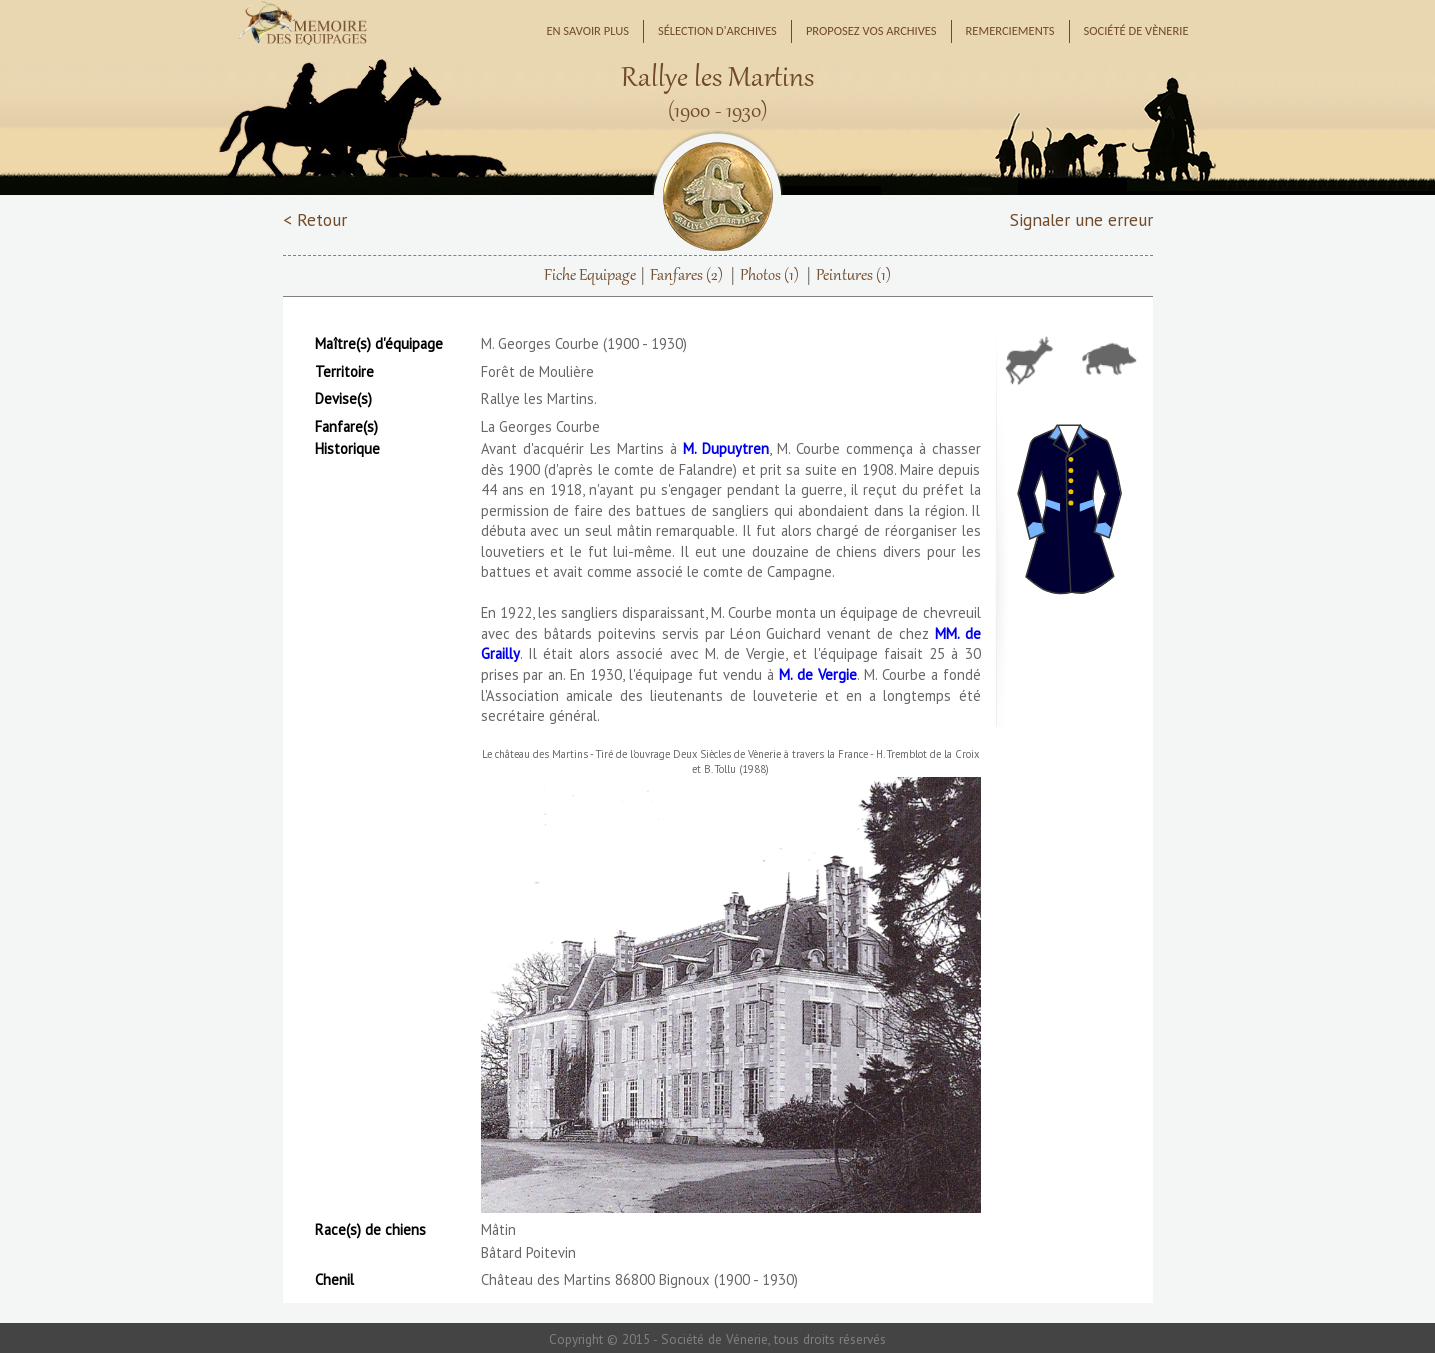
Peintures (853, 276)
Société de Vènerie (1136, 30)
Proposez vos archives (871, 30)
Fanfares (686, 276)
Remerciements (1010, 30)
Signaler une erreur (1081, 219)
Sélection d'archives (717, 30)
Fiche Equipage (590, 276)
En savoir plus (587, 30)
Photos (769, 276)
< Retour (315, 219)
